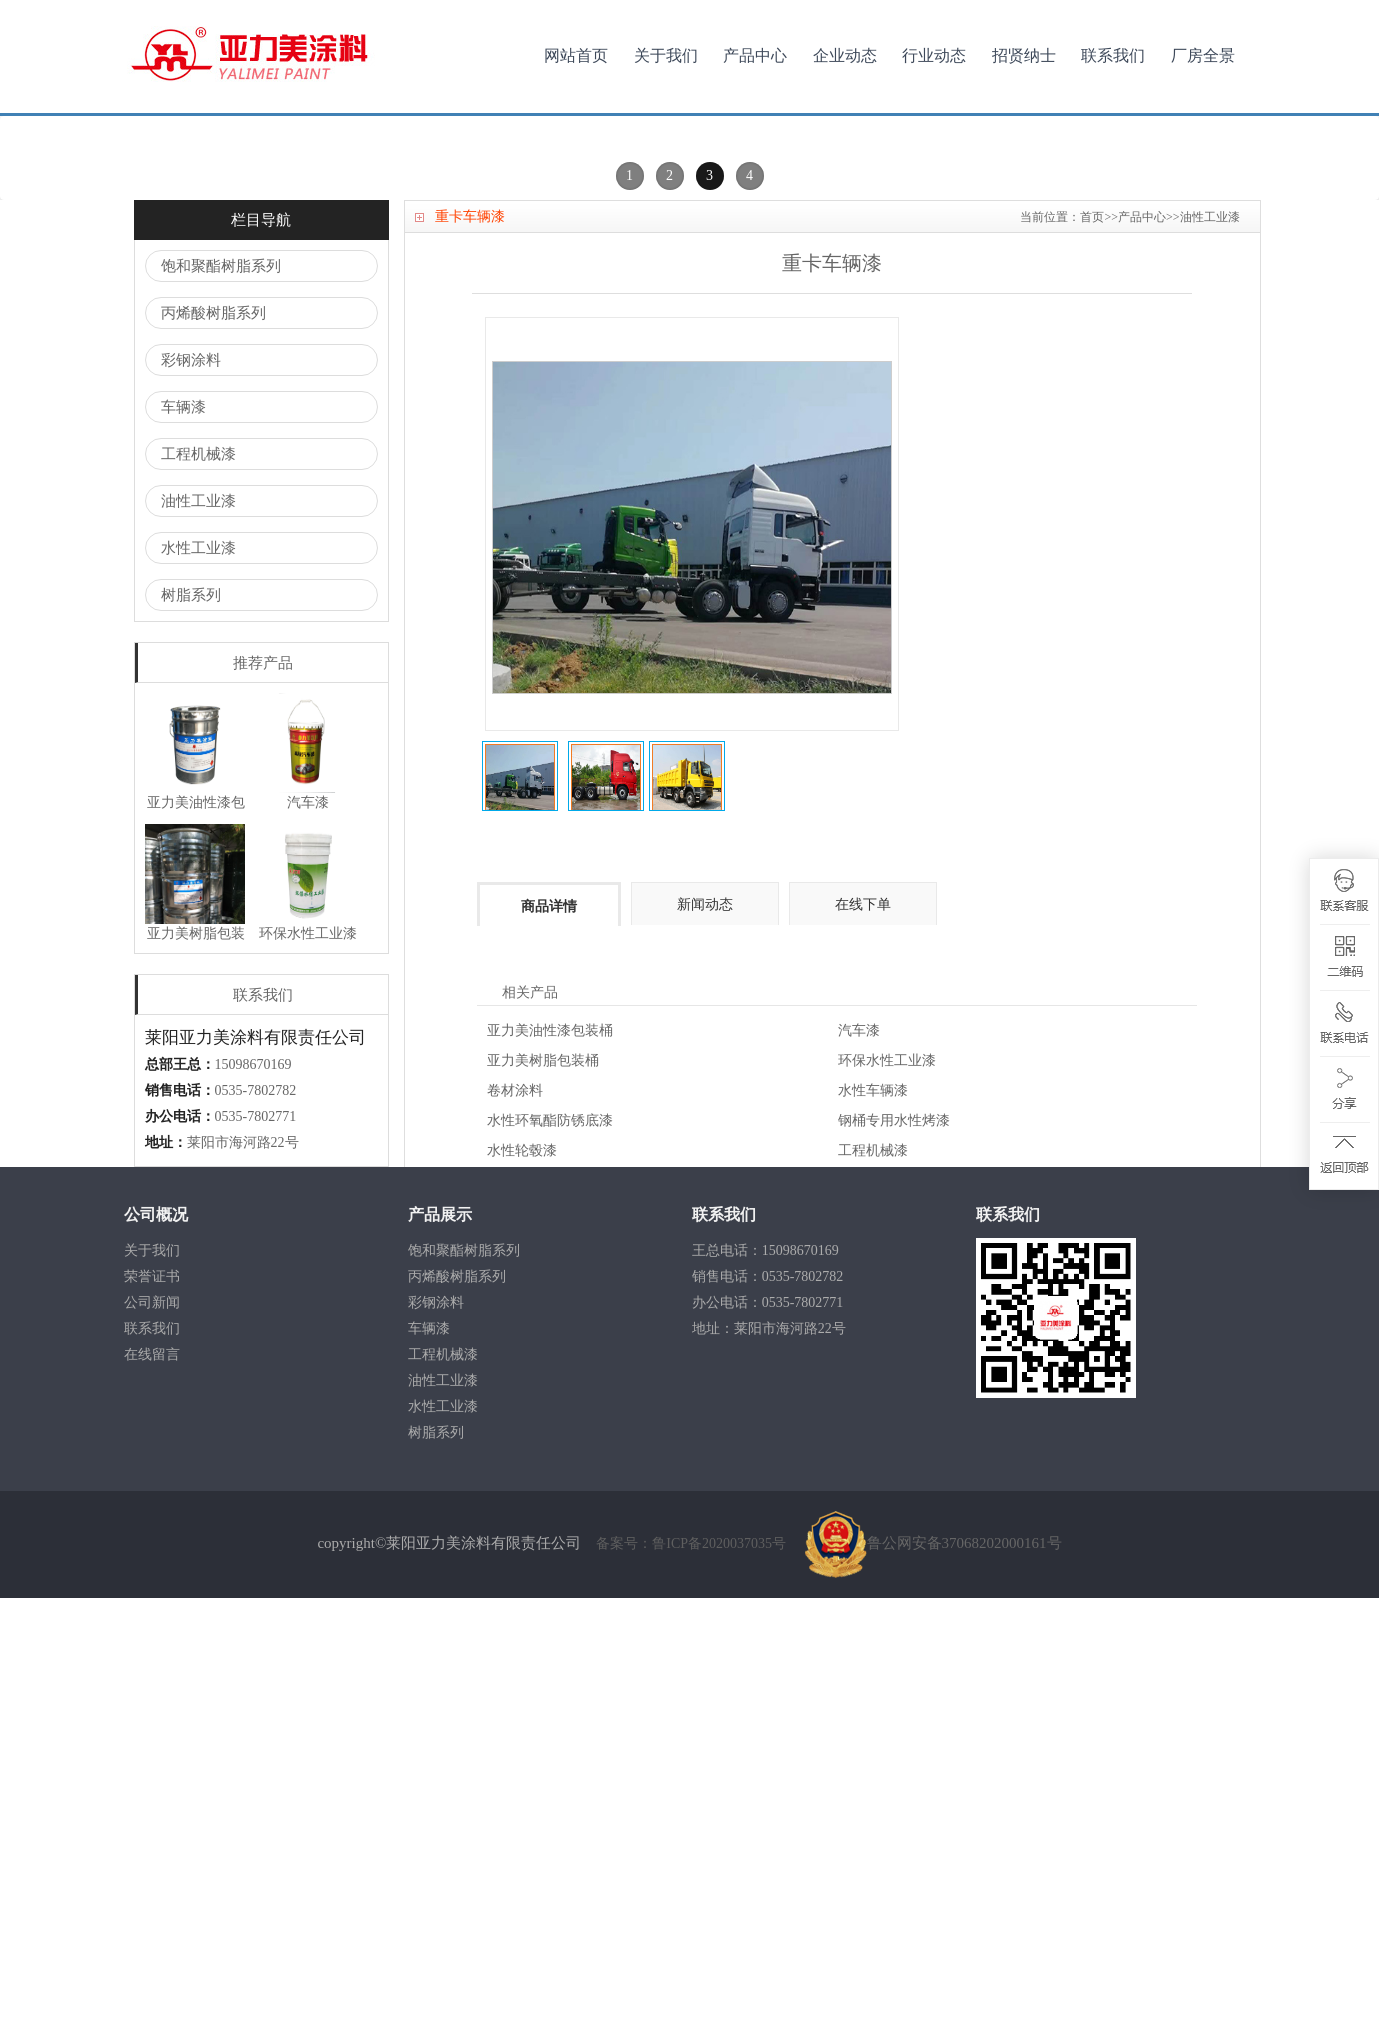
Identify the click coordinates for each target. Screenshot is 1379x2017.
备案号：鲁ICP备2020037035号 (692, 1962)
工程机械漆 (198, 873)
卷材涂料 (515, 1509)
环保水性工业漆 (887, 1479)
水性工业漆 (198, 967)
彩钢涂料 (191, 779)
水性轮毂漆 (522, 1569)
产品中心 (755, 55)
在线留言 (152, 1773)
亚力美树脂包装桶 (543, 1479)
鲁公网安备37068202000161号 (933, 1962)
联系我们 (1113, 55)
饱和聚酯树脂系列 (221, 685)
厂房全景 (1203, 55)
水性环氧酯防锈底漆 (550, 1539)
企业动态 (845, 55)
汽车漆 (859, 1449)
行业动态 (934, 55)
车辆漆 (183, 826)
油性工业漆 (198, 920)
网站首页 (576, 55)
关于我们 (666, 55)
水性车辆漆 (873, 1509)
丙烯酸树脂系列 (213, 732)
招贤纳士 (1024, 55)
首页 (1092, 636)
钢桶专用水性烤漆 (894, 1539)
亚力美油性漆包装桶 (550, 1449)
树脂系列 (191, 1014)
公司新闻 (152, 1721)
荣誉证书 (152, 1695)
